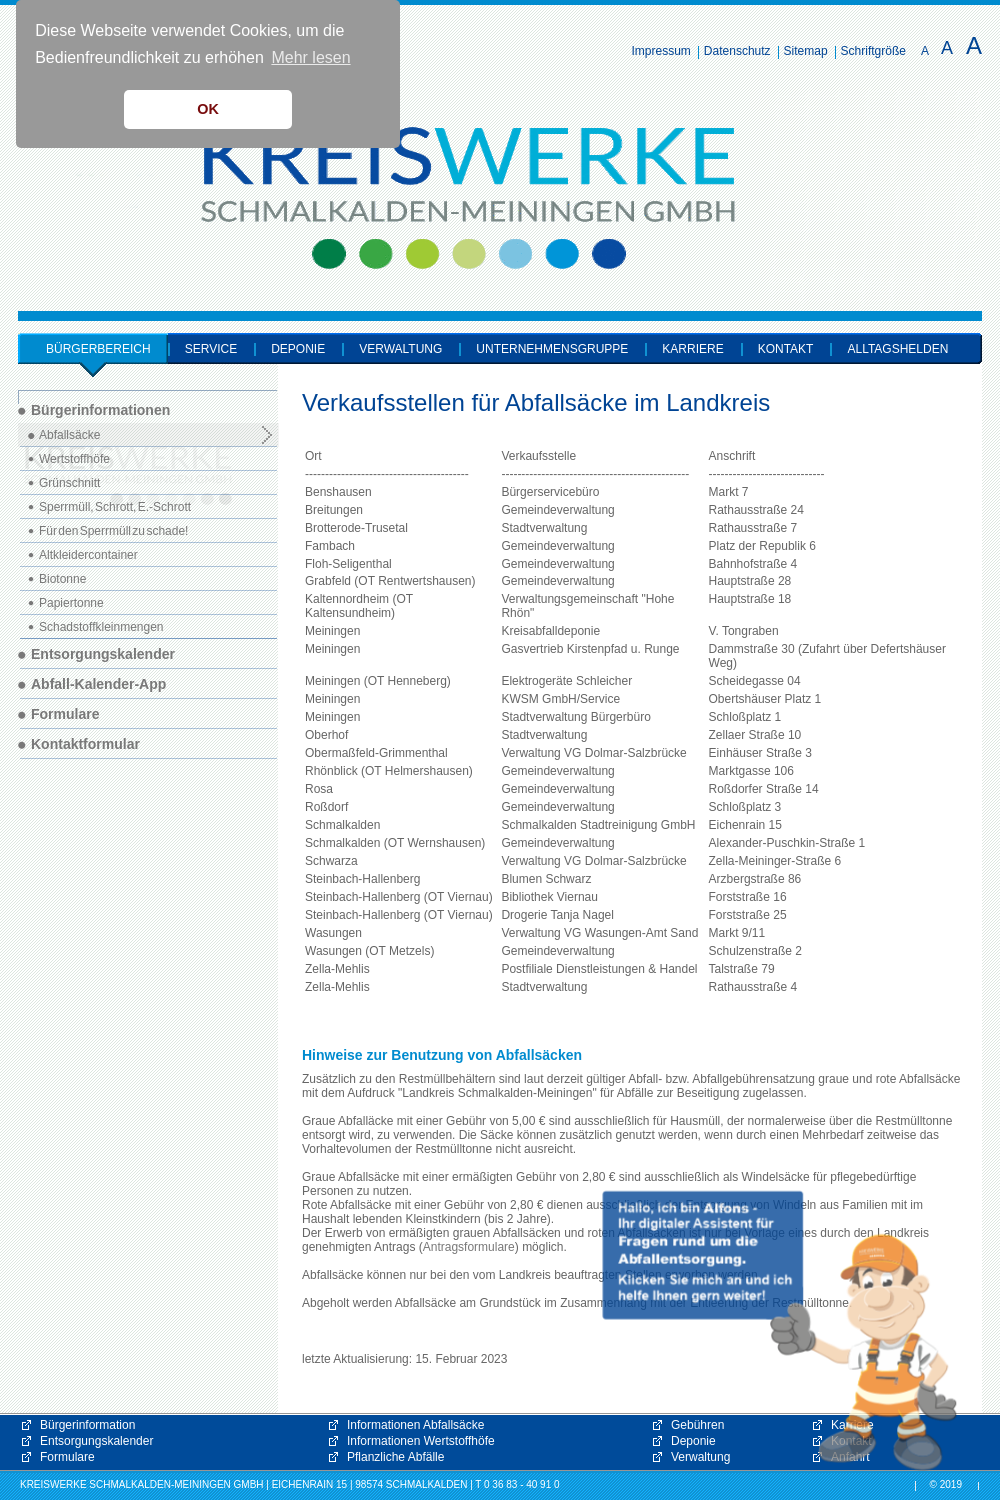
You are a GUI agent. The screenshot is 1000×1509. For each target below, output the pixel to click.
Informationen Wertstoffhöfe (421, 1441)
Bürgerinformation (87, 1425)
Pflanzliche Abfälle (395, 1457)
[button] (780, 1331)
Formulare (67, 1457)
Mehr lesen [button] (310, 57)
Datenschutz (737, 51)
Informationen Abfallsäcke (415, 1425)
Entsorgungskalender (96, 1441)
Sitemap (806, 51)
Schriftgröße (873, 51)
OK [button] (208, 109)
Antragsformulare (469, 1247)
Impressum (661, 51)
